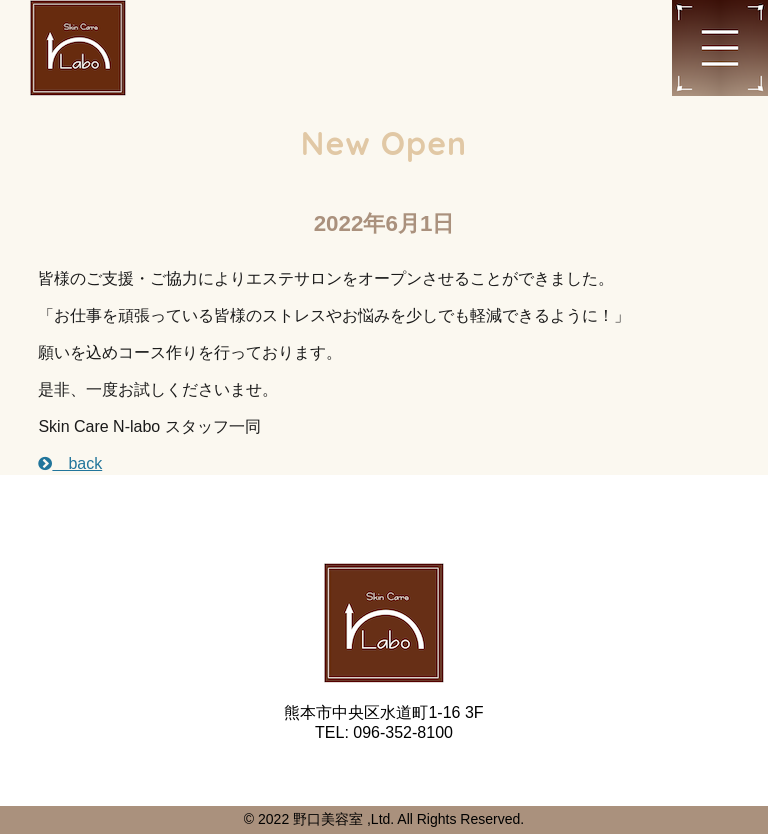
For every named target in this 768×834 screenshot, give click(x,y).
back (70, 463)
